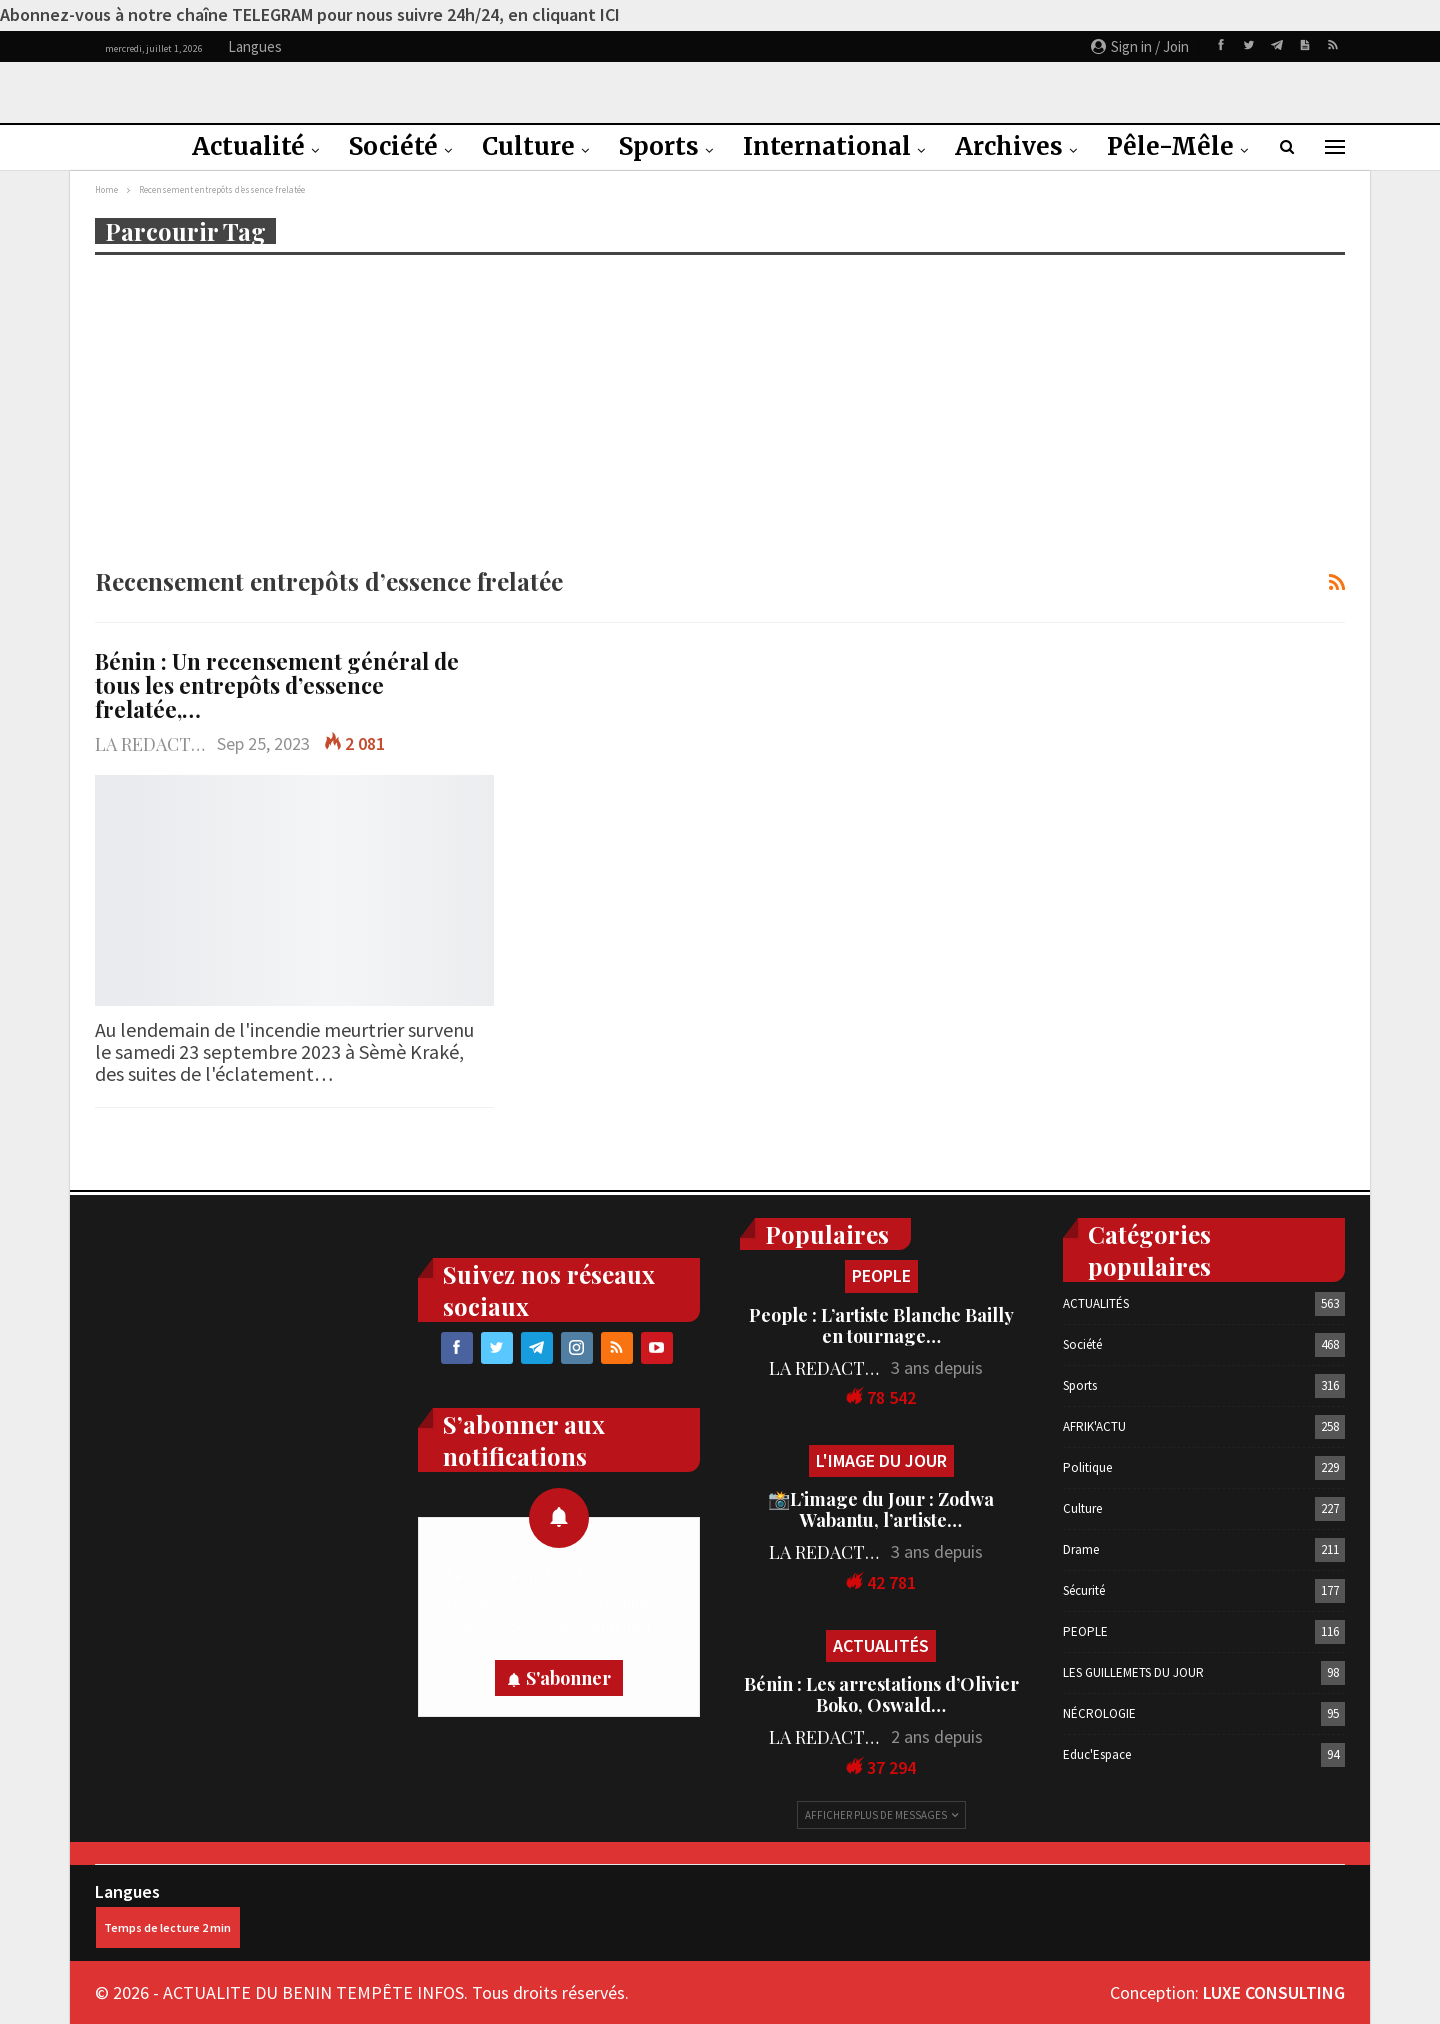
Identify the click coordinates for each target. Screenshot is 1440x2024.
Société (393, 146)
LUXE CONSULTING (1274, 1992)
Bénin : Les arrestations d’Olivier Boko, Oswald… (881, 1694)
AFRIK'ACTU (1094, 1426)
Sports (659, 146)
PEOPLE (881, 1275)
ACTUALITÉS (881, 1645)
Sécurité (1084, 1590)
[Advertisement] (720, 409)
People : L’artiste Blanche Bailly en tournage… (881, 1325)
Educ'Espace (1097, 1754)
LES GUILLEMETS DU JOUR (1133, 1672)
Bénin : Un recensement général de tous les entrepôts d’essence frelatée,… (277, 685)
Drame (1081, 1549)
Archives (1009, 146)
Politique (1087, 1467)
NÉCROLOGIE (1099, 1713)
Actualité (248, 146)
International (827, 146)
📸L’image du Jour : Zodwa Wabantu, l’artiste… (881, 1509)
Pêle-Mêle (1170, 146)
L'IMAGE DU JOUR (881, 1460)
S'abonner (568, 1678)
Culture (528, 146)
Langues (167, 1914)
